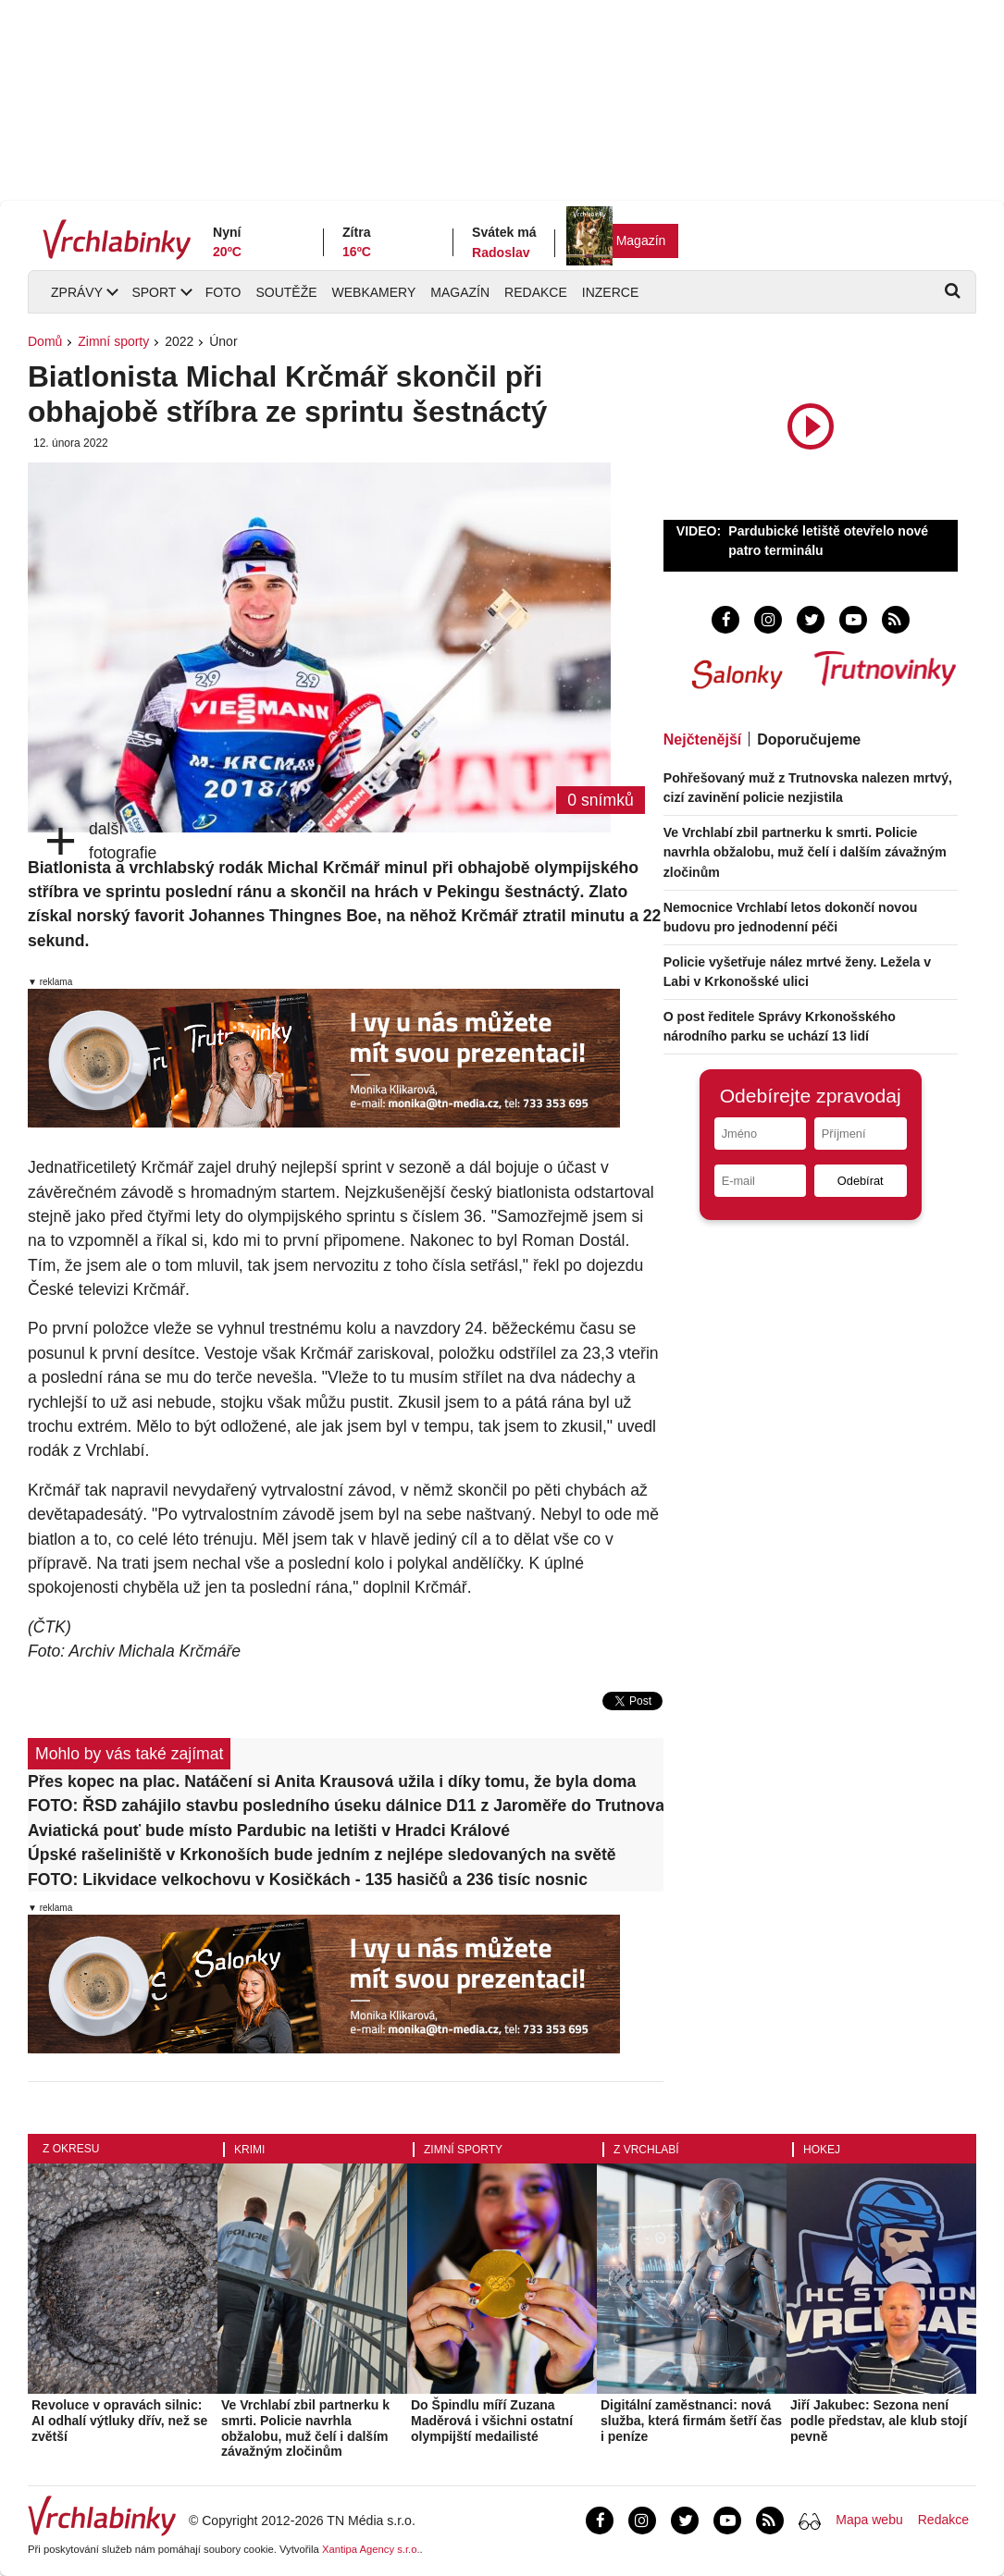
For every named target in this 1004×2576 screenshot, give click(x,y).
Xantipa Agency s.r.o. (371, 2549)
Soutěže (285, 292)
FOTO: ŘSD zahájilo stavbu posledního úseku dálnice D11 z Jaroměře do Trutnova (345, 1805)
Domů (45, 341)
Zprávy (77, 292)
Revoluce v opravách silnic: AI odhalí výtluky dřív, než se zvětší (119, 2420)
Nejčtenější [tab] (702, 739)
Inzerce (610, 292)
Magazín (641, 240)
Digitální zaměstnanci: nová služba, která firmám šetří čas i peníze (691, 2420)
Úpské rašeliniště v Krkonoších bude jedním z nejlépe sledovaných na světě (322, 1854)
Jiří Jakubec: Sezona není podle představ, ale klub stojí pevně (878, 2420)
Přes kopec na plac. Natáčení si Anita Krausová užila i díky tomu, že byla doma (332, 1781)
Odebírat (860, 1181)
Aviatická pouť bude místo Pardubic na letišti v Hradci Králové (269, 1830)
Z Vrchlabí (646, 2149)
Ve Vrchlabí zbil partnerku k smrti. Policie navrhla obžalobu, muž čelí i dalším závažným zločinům (805, 852)
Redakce (535, 292)
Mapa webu (869, 2519)
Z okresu (71, 2148)
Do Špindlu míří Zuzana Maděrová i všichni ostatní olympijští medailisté (492, 2420)
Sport (153, 292)
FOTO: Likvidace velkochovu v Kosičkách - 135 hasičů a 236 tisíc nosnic (308, 1879)
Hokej (821, 2149)
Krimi (249, 2149)
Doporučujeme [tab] (809, 739)
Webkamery (374, 292)
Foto (223, 292)
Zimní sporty (113, 341)
